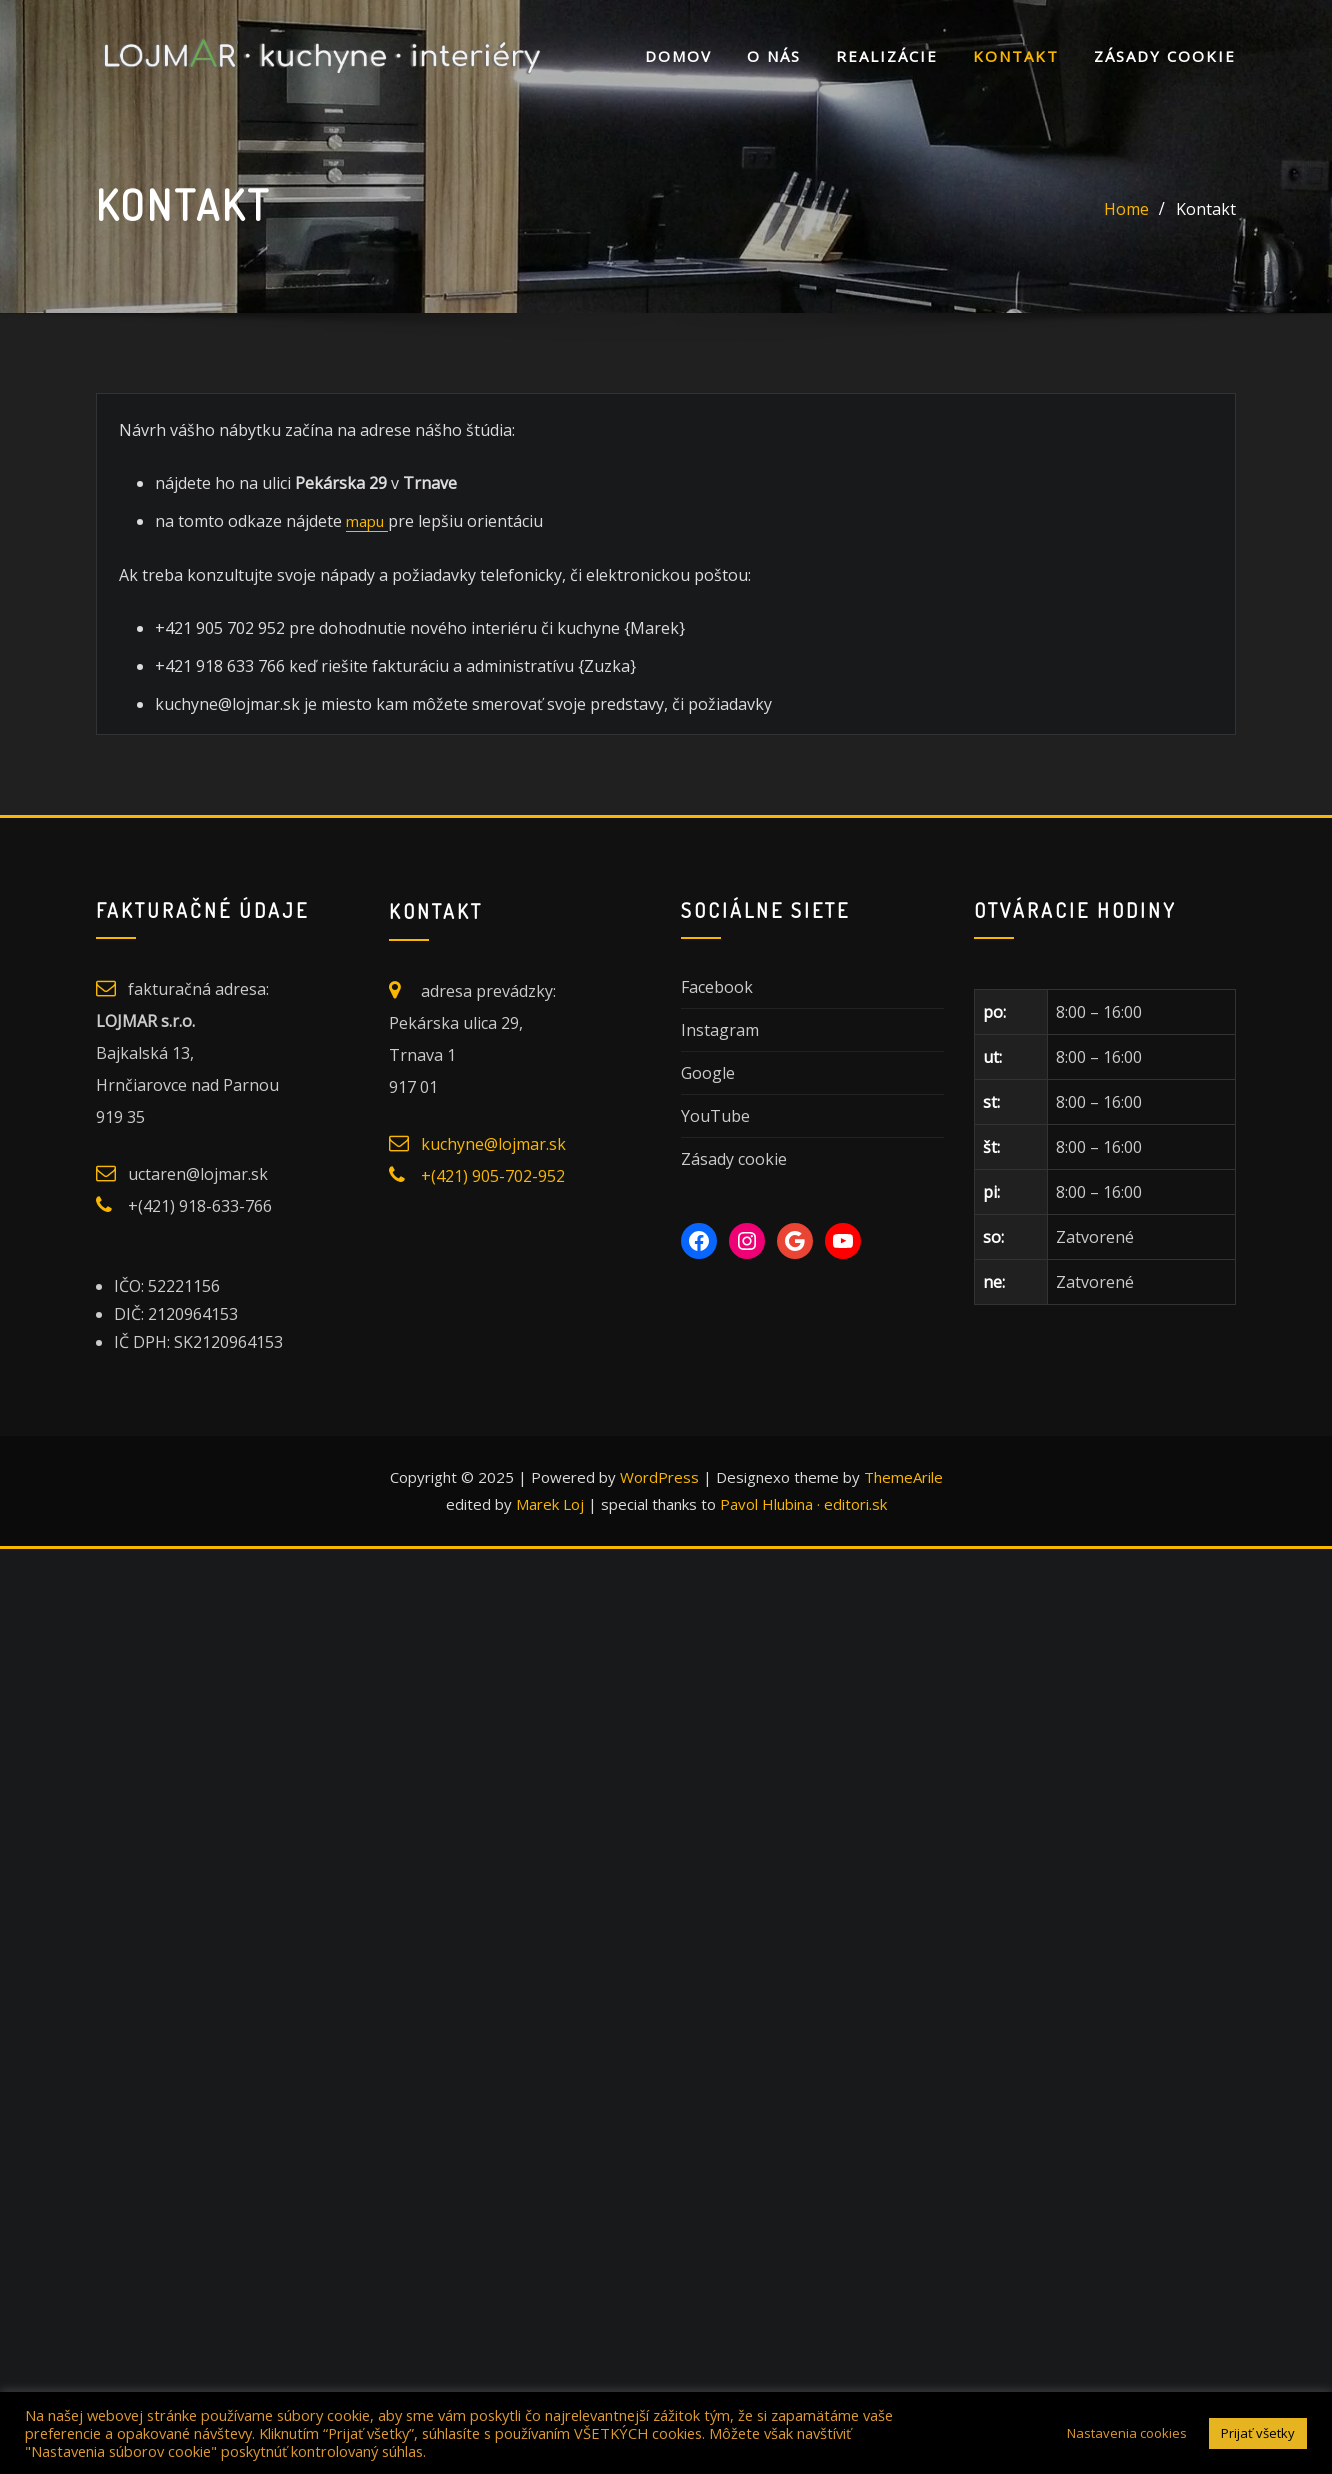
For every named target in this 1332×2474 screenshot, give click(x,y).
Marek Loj (550, 1503)
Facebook (717, 986)
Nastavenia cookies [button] (1127, 2433)
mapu (364, 520)
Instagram (720, 1029)
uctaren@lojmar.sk (198, 1173)
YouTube (715, 1115)
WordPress (659, 1477)
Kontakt (1016, 56)
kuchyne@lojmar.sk (493, 1143)
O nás (774, 56)
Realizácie (887, 56)
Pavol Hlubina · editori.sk (803, 1503)
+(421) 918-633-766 (200, 1205)
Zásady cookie (1165, 56)
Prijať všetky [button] (1258, 2433)
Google (708, 1072)
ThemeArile (903, 1477)
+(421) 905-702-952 (493, 1175)
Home (1126, 209)
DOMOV (678, 56)
